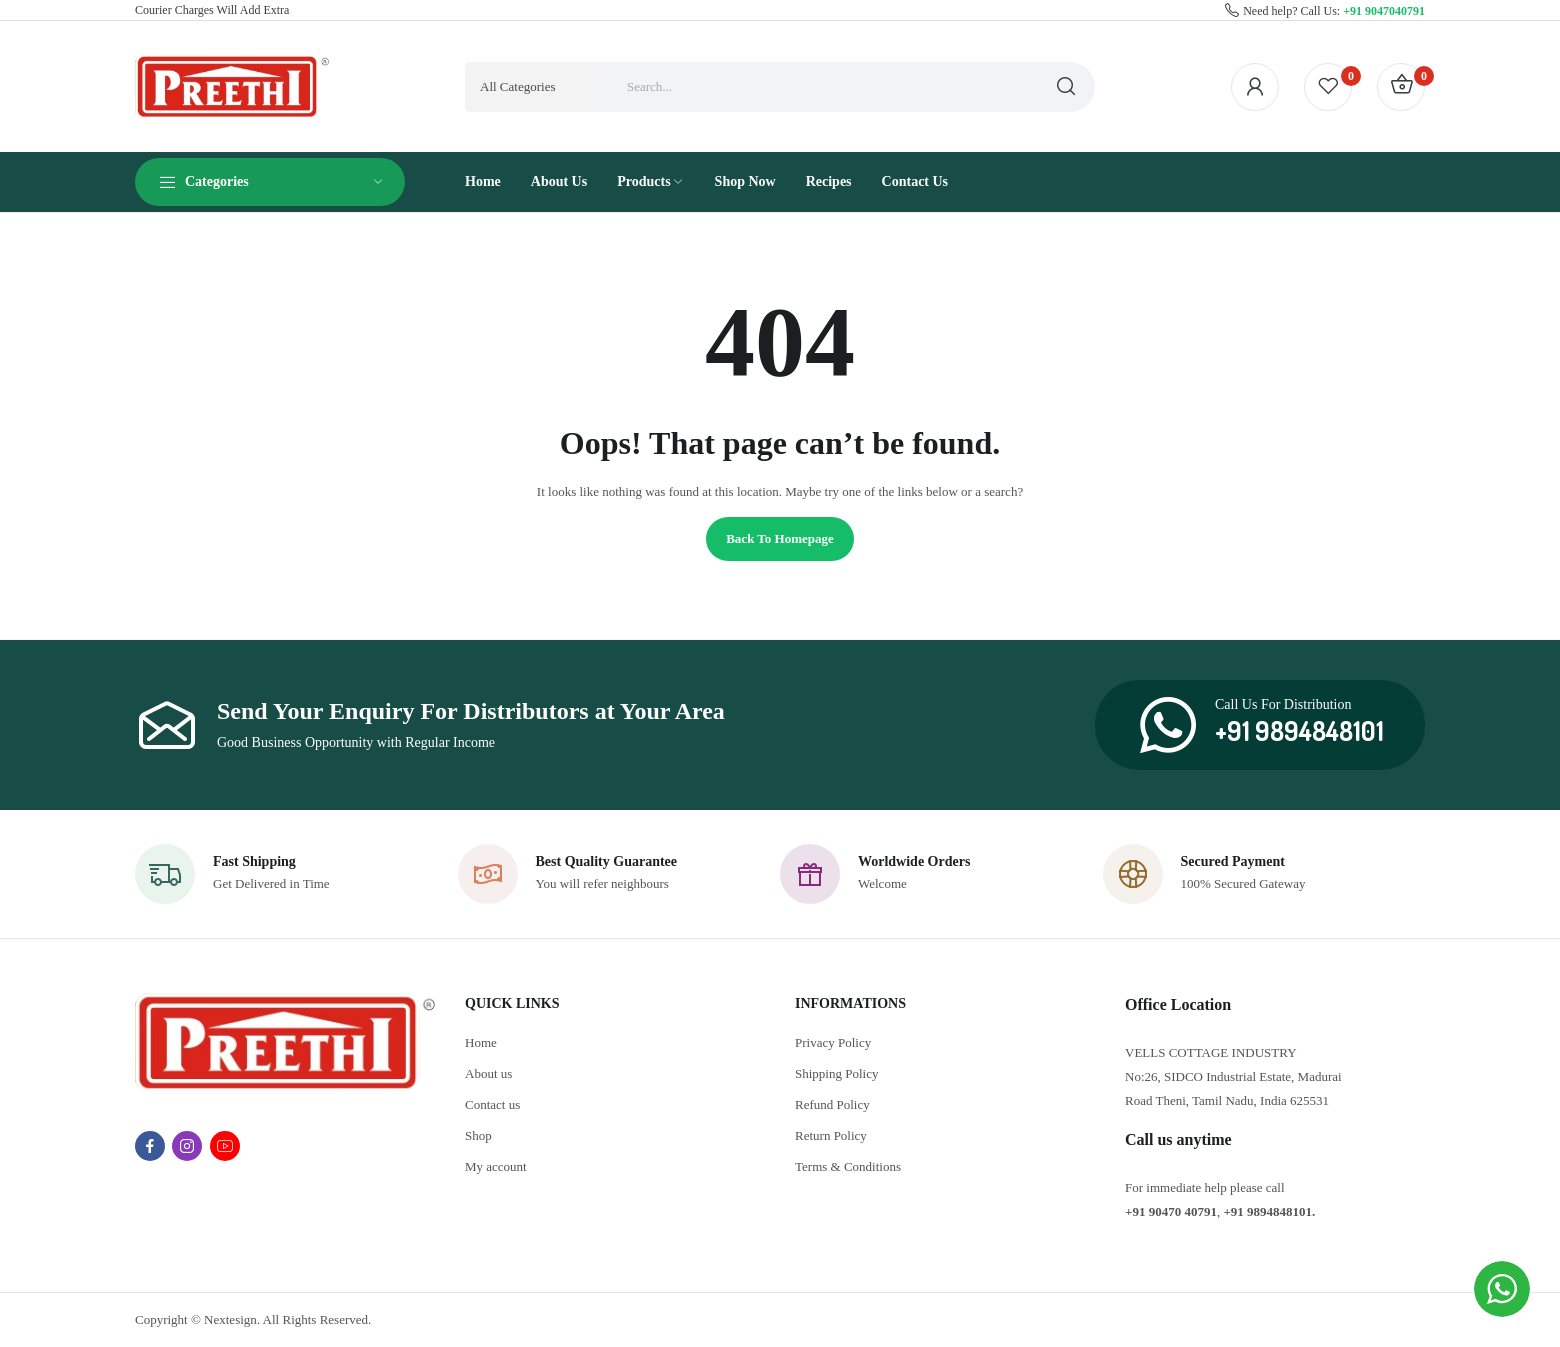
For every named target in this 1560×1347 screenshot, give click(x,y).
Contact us (492, 1104)
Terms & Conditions (848, 1166)
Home (481, 1042)
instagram (187, 1146)
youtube (225, 1146)
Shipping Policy (836, 1073)
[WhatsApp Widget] (1502, 1289)
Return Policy (831, 1135)
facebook (150, 1146)
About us (488, 1073)
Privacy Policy (833, 1042)
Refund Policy (832, 1104)
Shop (478, 1135)
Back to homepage (780, 538)
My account (496, 1166)
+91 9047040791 (1384, 11)
